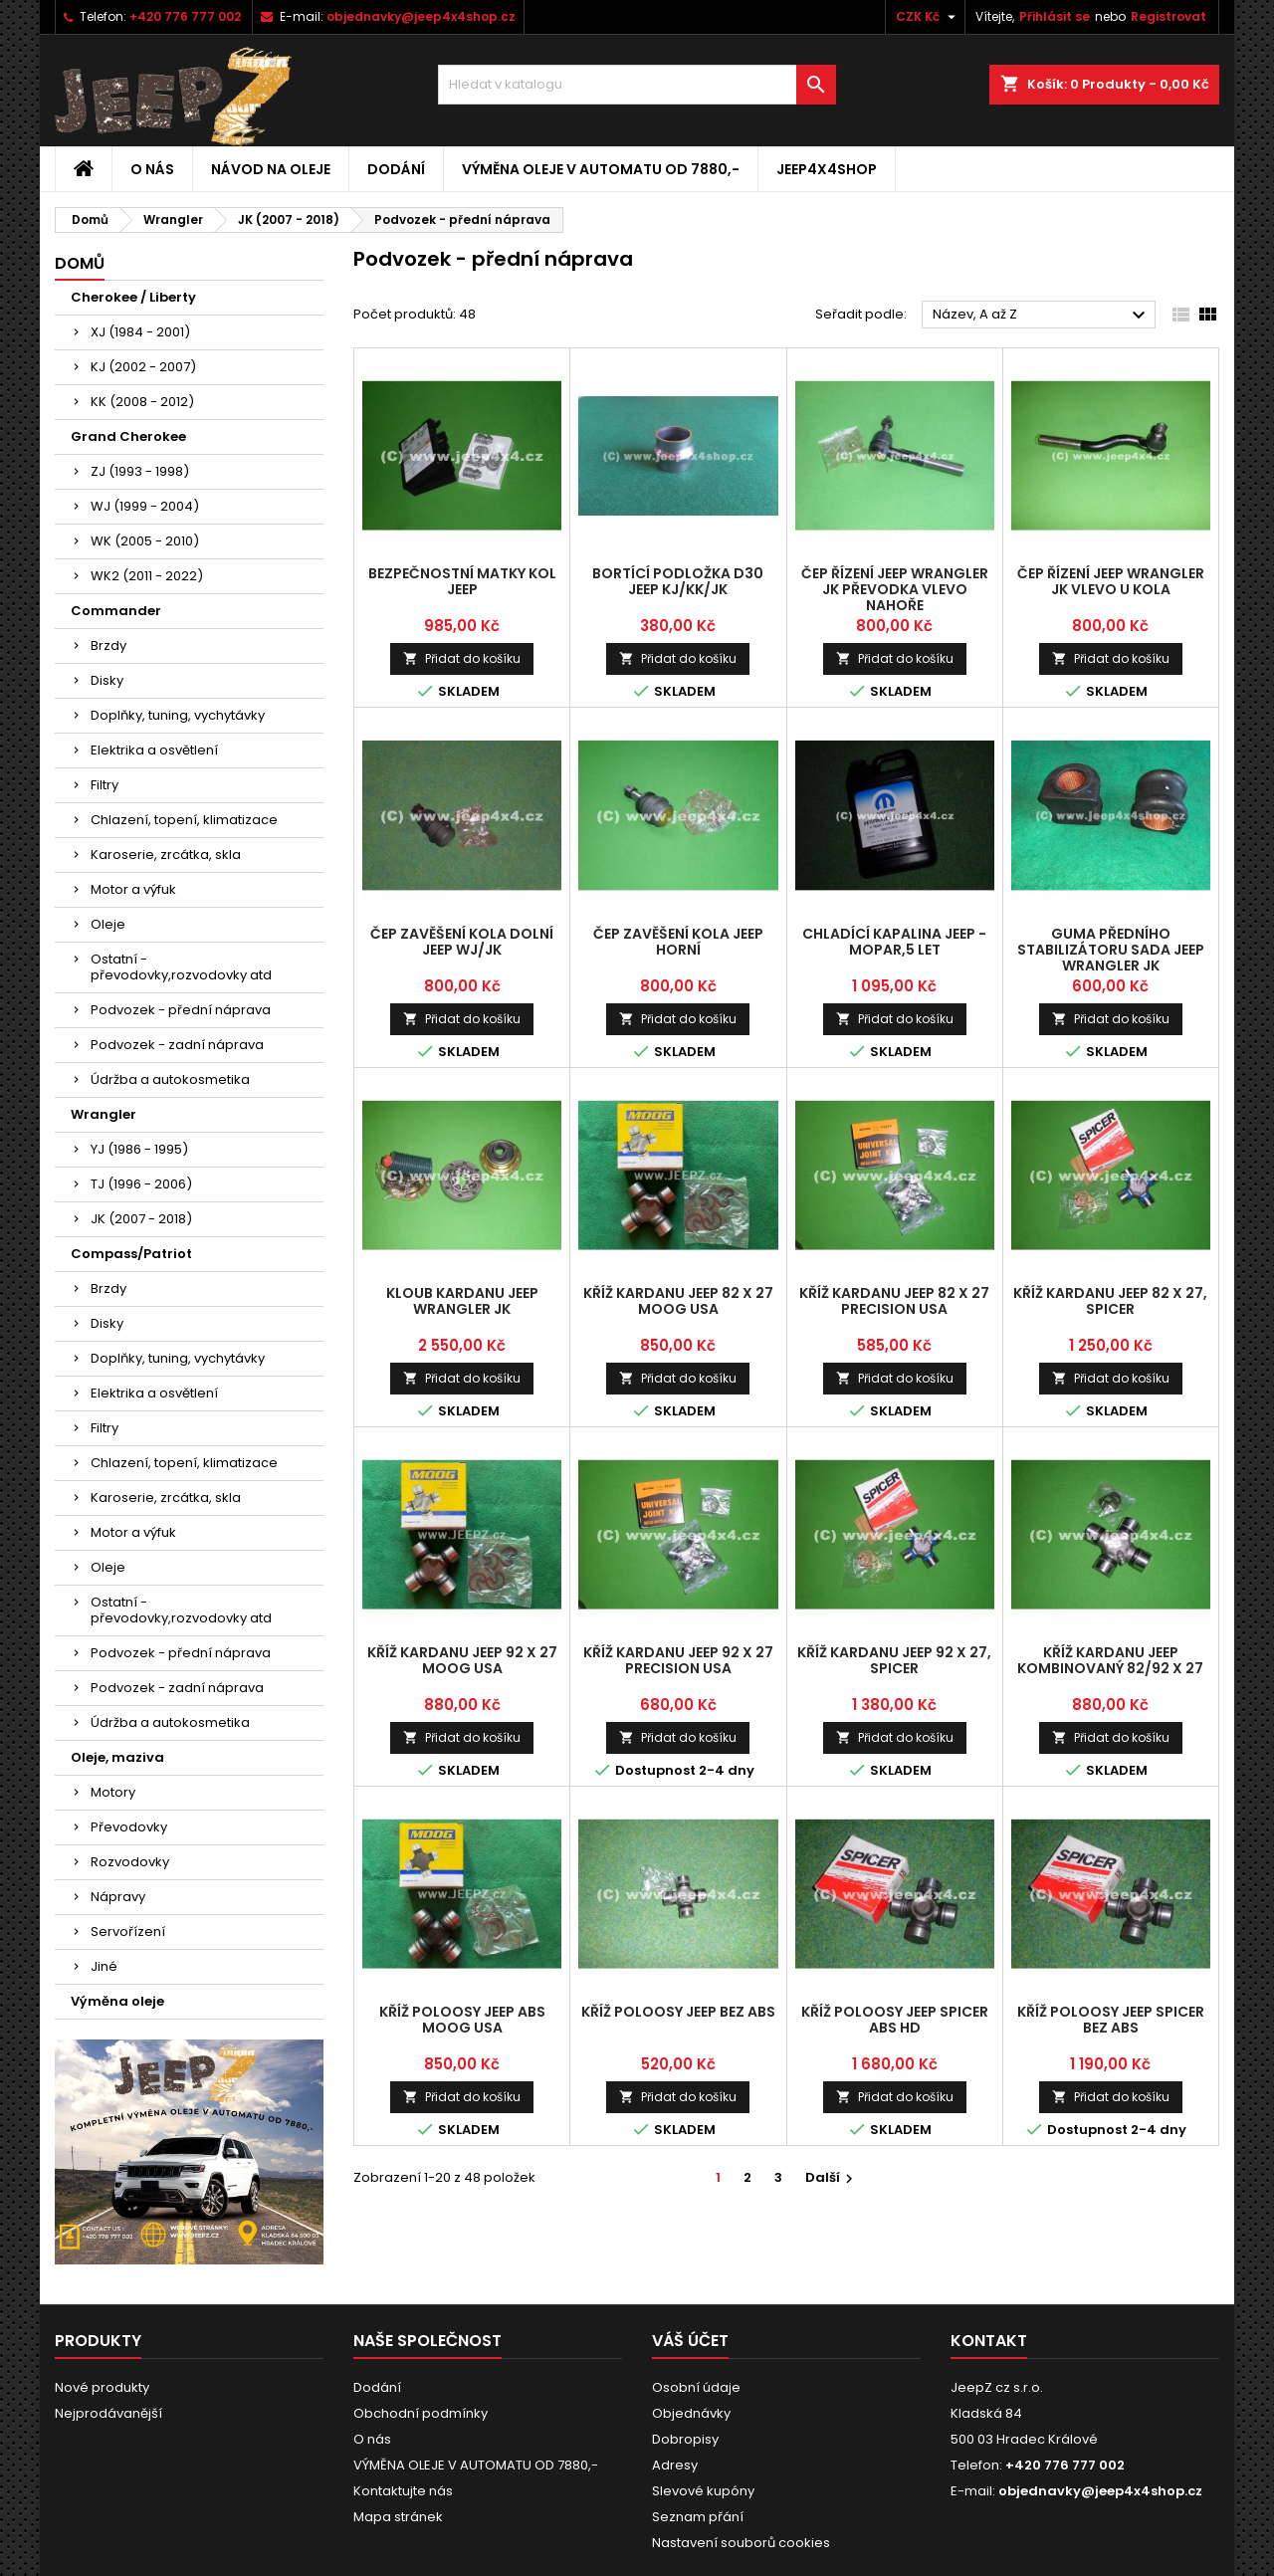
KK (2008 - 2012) (142, 401)
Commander (116, 610)
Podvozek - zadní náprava (177, 1044)
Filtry (104, 784)
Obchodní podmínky (420, 2413)
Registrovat (1168, 16)
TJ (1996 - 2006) (141, 1184)
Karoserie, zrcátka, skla (166, 854)
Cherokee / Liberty (133, 297)
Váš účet (690, 2340)
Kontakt (989, 2340)
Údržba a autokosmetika (170, 1079)
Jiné (104, 1966)
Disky (107, 680)
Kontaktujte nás (403, 2490)
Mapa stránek (398, 2516)
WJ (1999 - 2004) (145, 506)
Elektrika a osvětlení (154, 750)
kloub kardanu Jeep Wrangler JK (462, 1301)
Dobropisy (685, 2439)
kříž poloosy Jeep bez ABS (678, 2012)
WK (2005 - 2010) (145, 541)
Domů (80, 263)
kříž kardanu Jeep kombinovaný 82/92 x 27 (1110, 1660)
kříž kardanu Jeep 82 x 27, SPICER (1110, 1301)
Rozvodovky (130, 1861)
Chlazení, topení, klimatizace (184, 819)
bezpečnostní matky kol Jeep (462, 581)
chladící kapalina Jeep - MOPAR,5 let (894, 942)
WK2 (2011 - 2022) (147, 575)
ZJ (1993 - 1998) (140, 471)
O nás (152, 169)
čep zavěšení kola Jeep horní (678, 942)
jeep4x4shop (826, 169)
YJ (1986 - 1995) (139, 1149)
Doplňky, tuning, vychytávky (178, 715)
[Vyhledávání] (637, 85)
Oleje (108, 924)
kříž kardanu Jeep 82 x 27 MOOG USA (678, 1301)
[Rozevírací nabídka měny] (928, 17)
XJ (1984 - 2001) (140, 331)
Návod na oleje (270, 169)
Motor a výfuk (133, 889)
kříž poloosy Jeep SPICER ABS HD (894, 2020)
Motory (113, 1792)
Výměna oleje (117, 2001)
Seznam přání (697, 2516)
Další (831, 2177)
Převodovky (129, 1827)
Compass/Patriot (131, 1253)
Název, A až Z (1042, 315)
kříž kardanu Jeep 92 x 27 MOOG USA (462, 1660)
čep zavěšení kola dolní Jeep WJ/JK (461, 942)
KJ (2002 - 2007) (143, 366)
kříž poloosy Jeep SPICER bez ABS (1110, 2020)
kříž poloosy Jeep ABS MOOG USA (462, 2020)
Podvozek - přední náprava (181, 1009)
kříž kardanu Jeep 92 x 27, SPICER (894, 1660)
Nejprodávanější (108, 2413)
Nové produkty (102, 2387)
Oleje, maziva (117, 1757)
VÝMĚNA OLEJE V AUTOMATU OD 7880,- (601, 169)
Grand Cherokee (128, 436)
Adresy (675, 2465)
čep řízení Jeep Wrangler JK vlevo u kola (1110, 581)
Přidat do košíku (462, 658)
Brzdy (108, 645)
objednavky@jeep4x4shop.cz (421, 16)
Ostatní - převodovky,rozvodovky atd (181, 967)
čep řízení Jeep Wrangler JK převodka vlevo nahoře (894, 589)
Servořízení (128, 1931)
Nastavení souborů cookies (741, 2542)
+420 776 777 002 (185, 16)
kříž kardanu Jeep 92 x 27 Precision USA (678, 1660)
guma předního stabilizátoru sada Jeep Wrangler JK (1110, 949)
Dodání (396, 169)
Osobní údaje (696, 2387)
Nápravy (118, 1896)
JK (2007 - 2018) (141, 1218)
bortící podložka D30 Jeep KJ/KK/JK (677, 581)
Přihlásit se (1054, 16)
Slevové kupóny (703, 2490)
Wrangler (103, 1114)
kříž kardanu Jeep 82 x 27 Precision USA (894, 1301)
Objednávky (691, 2413)
